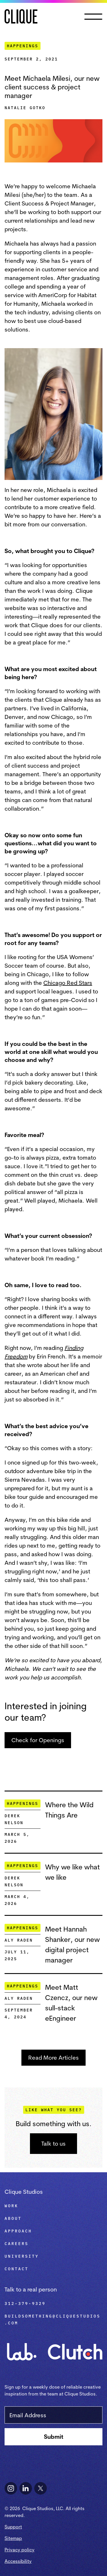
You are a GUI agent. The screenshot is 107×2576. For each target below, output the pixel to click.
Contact (17, 2268)
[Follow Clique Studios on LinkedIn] (25, 2488)
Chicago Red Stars (67, 982)
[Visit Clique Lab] (22, 2348)
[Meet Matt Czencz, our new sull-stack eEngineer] (73, 2002)
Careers (17, 2243)
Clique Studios (24, 2191)
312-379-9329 (25, 2303)
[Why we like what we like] (73, 1872)
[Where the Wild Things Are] (73, 1809)
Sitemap (13, 2538)
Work (11, 2205)
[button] (94, 17)
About (13, 2218)
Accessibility (18, 2561)
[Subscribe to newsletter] (53, 2436)
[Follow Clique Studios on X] (40, 2488)
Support (13, 2527)
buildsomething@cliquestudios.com (52, 2320)
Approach (18, 2231)
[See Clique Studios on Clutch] (75, 2348)
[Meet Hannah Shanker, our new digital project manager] (73, 1944)
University (22, 2256)
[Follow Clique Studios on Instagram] (11, 2488)
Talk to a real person (31, 2289)
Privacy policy (20, 2550)
